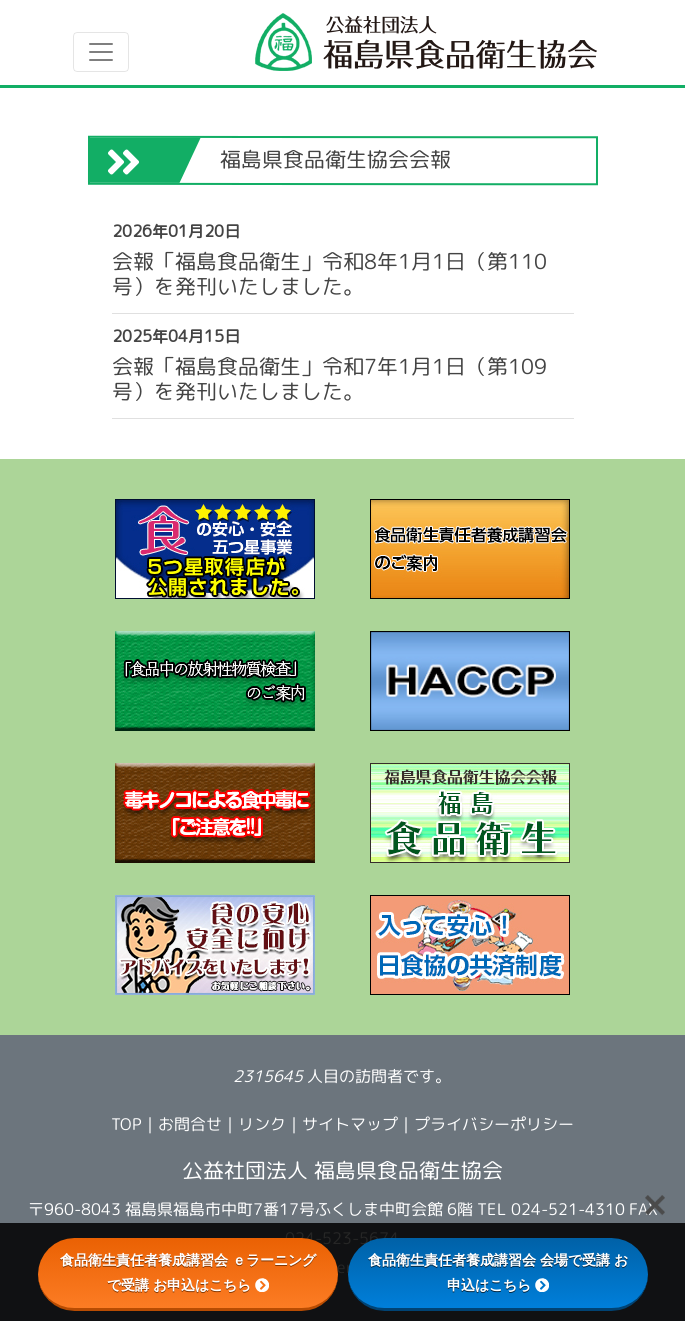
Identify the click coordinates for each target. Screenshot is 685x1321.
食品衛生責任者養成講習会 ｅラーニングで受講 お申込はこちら (188, 1272)
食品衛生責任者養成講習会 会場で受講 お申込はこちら (498, 1272)
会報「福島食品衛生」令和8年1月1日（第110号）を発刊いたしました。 (328, 274)
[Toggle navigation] (101, 52)
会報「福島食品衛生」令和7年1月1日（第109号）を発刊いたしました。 (328, 379)
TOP (126, 1124)
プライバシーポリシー (494, 1124)
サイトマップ (350, 1124)
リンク (262, 1124)
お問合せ (190, 1124)
